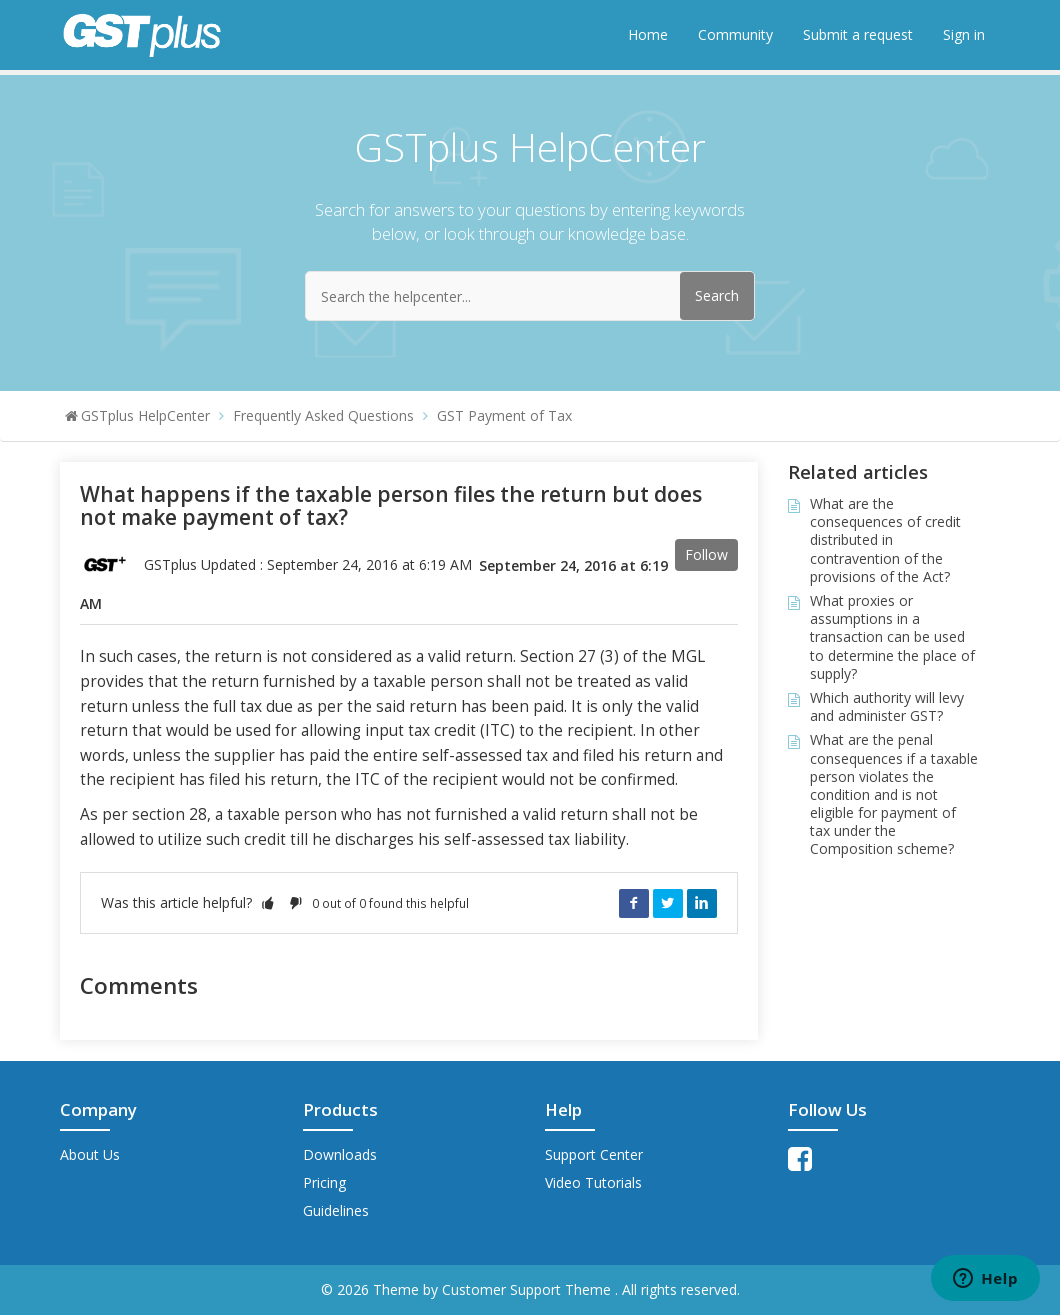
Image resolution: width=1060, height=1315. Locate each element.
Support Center (594, 1154)
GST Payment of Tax (504, 415)
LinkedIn (702, 903)
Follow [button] (706, 554)
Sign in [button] (964, 34)
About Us (90, 1154)
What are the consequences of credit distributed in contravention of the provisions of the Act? (885, 540)
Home (648, 34)
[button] (268, 902)
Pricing (324, 1182)
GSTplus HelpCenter (145, 415)
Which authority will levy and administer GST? (887, 706)
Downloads (340, 1154)
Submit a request (858, 34)
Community (735, 34)
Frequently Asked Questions (323, 415)
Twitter (668, 903)
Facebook (634, 903)
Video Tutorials (593, 1182)
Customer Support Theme (528, 1289)
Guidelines (336, 1210)
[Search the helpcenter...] (530, 296)
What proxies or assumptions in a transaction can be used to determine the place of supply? (892, 637)
